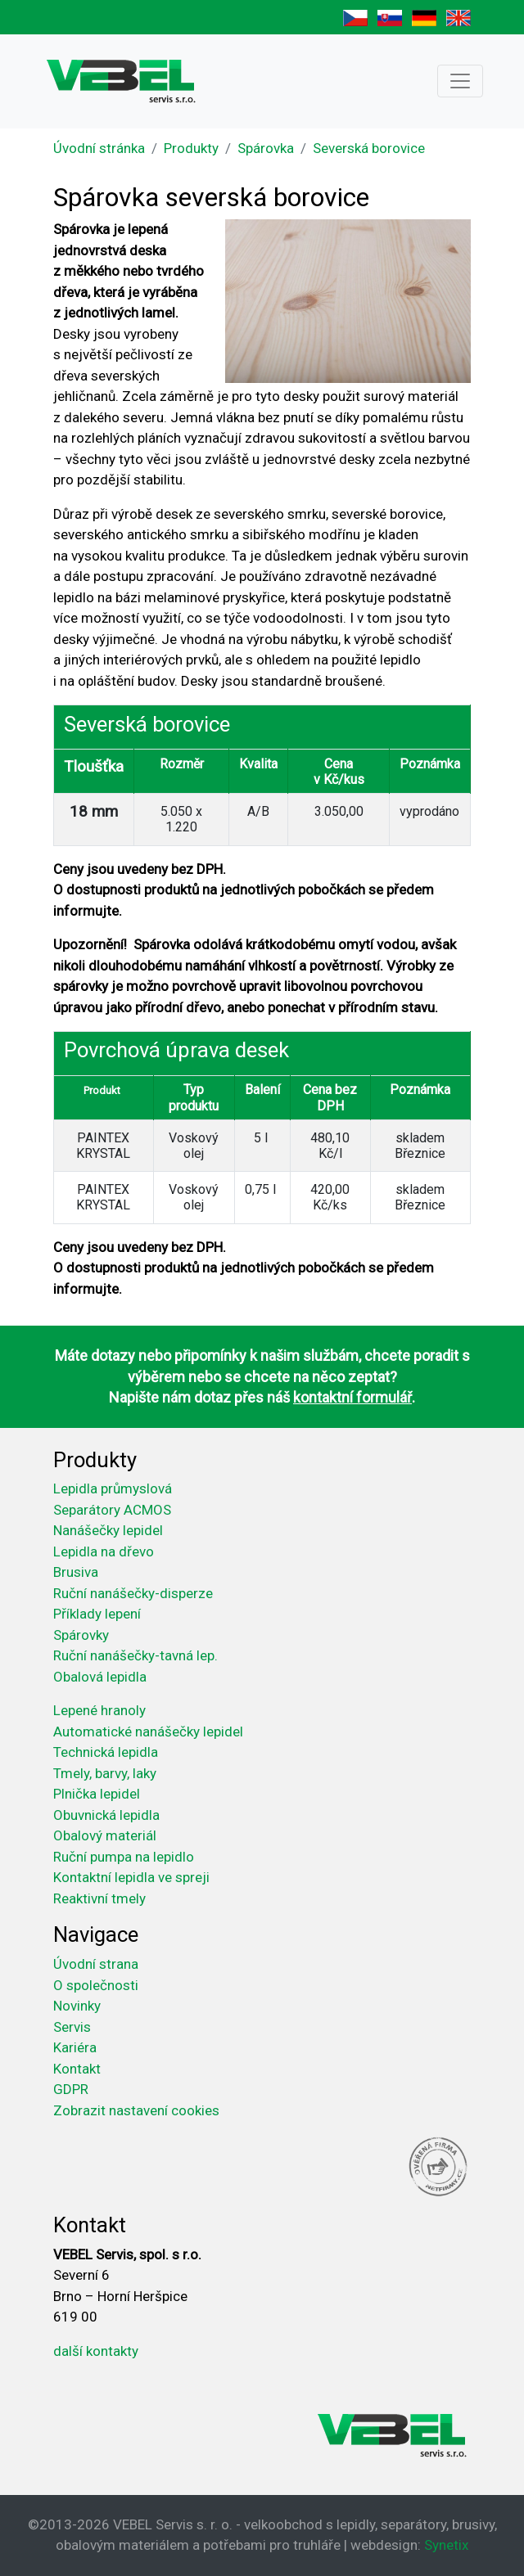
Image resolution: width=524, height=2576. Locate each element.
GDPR (70, 2089)
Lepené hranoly (99, 1710)
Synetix (446, 2545)
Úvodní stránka (99, 148)
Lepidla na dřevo (103, 1551)
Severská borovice (369, 148)
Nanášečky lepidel (108, 1530)
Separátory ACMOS (112, 1510)
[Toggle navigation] (460, 81)
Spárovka (265, 148)
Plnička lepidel (96, 1794)
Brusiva (75, 1572)
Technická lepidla (105, 1752)
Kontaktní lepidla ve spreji (131, 1877)
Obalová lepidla (100, 1677)
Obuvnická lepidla (106, 1815)
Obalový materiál (104, 1835)
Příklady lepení (97, 1613)
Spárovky (81, 1635)
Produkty (191, 148)
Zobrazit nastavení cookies (136, 2110)
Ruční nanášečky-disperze (133, 1593)
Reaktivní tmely (99, 1898)
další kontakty (95, 2351)
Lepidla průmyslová (112, 1488)
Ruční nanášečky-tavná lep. (135, 1655)
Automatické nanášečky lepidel (148, 1731)
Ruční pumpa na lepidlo (123, 1857)
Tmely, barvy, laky (104, 1773)
